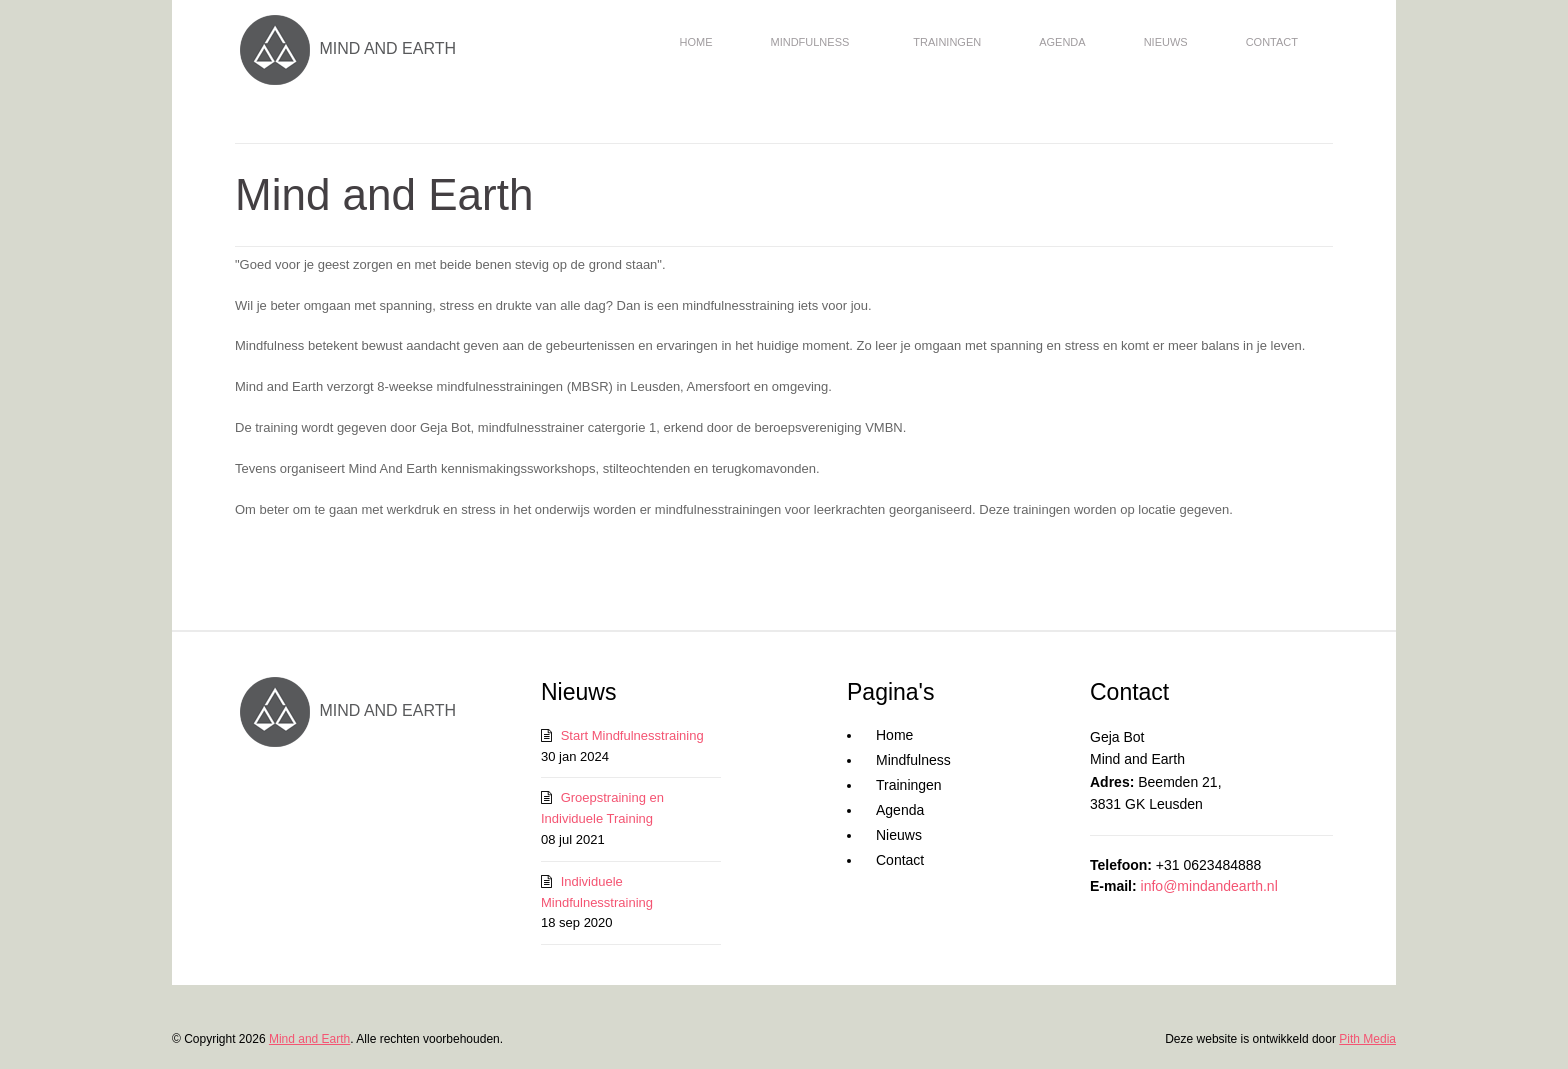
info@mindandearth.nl (1209, 886)
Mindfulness (809, 42)
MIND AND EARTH (345, 48)
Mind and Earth (309, 1039)
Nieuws (1166, 42)
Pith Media (1367, 1039)
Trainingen (947, 42)
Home (695, 42)
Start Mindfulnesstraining (632, 735)
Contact (1272, 42)
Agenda (1062, 42)
